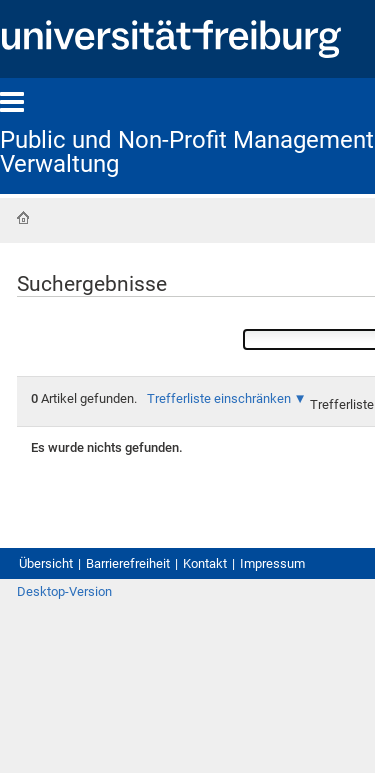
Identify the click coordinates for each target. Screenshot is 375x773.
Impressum (272, 563)
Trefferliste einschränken (219, 398)
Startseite (23, 218)
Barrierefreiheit (128, 563)
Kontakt (205, 563)
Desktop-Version (64, 591)
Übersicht (46, 563)
